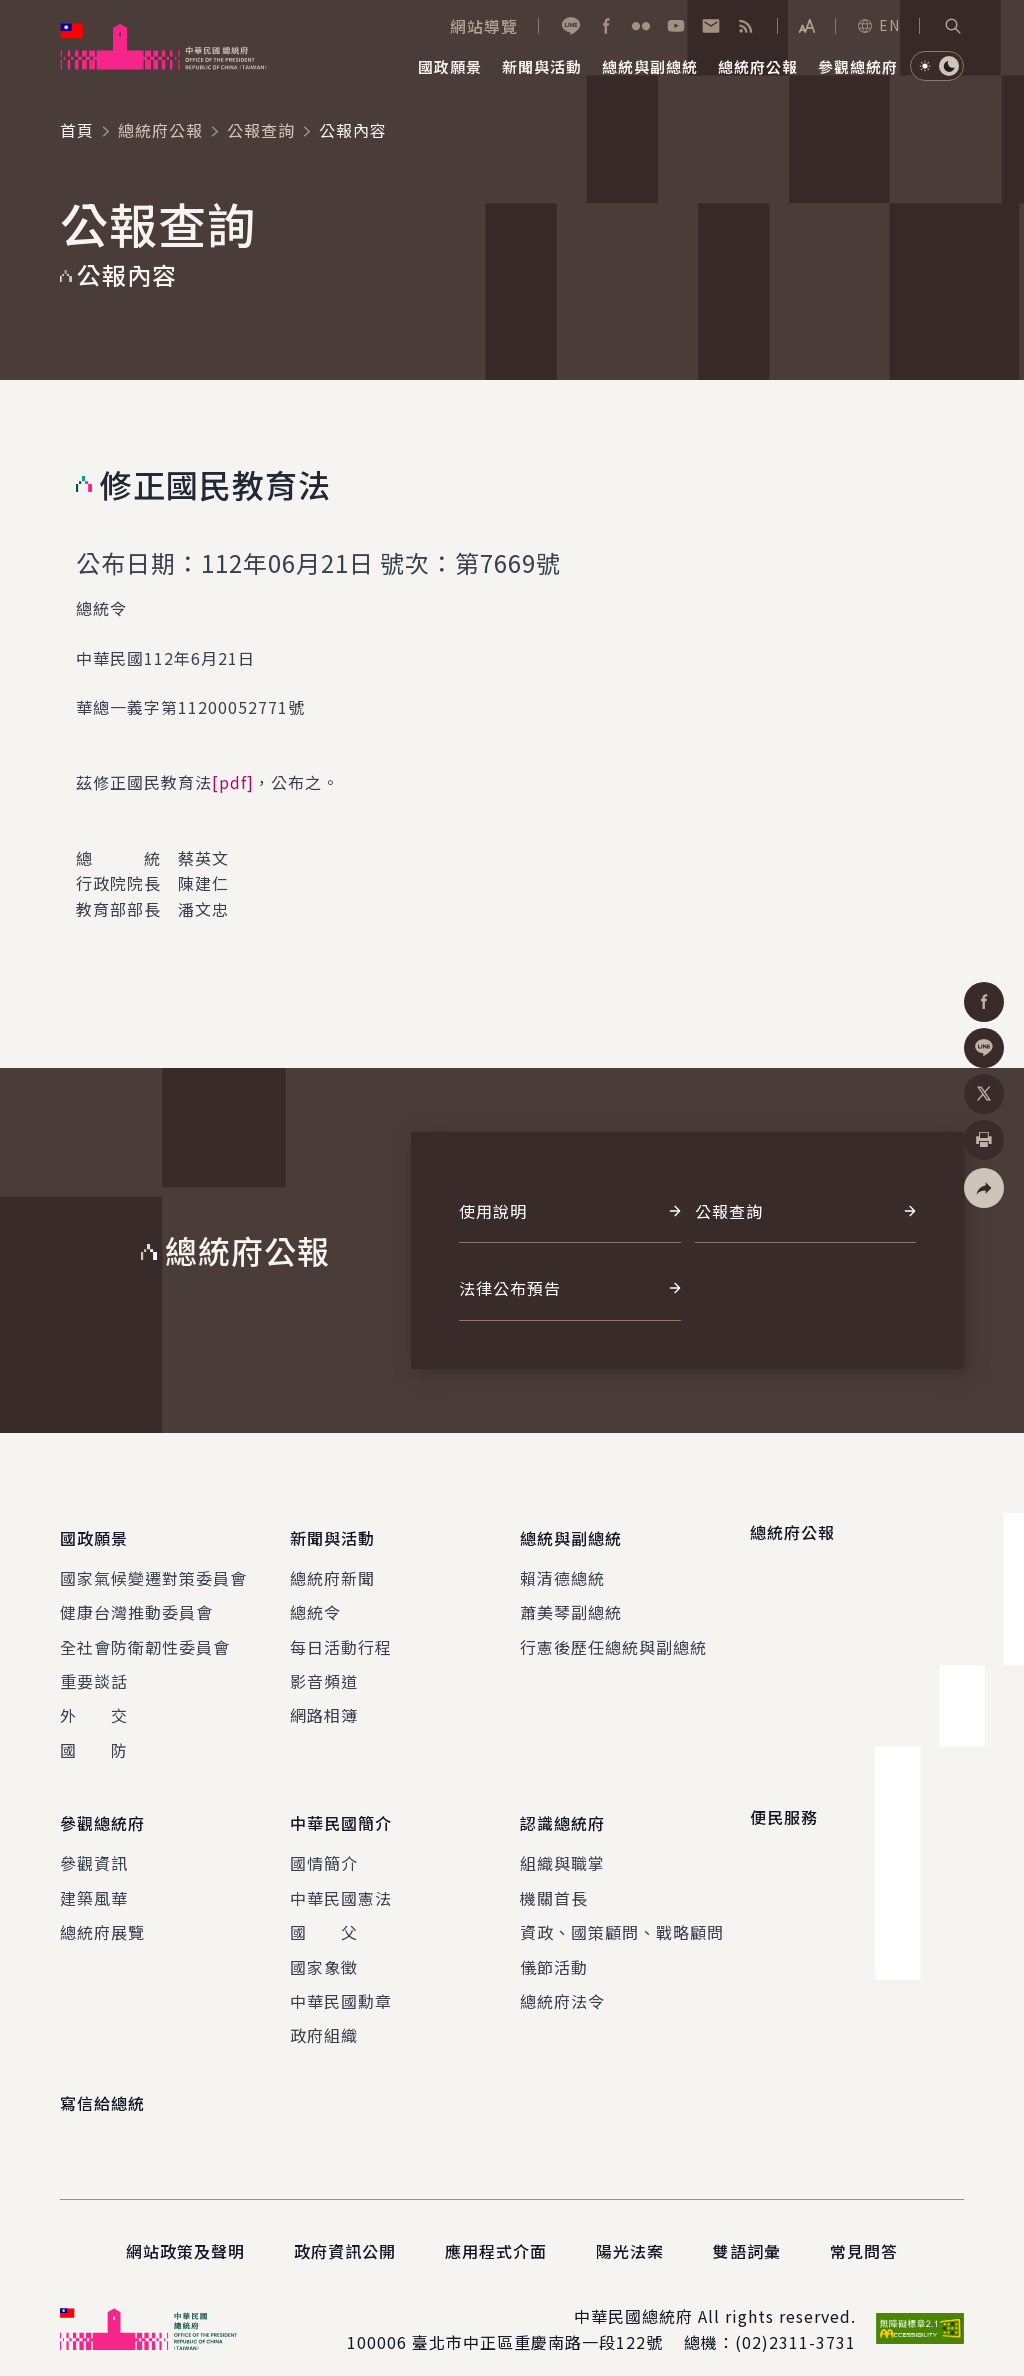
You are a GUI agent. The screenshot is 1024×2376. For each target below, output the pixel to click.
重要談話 (94, 1672)
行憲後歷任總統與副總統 (613, 1637)
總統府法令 (562, 1982)
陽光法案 (630, 2232)
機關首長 (554, 1878)
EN (878, 25)
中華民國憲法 (341, 1878)
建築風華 (94, 1878)
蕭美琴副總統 (571, 1603)
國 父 (324, 1913)
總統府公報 (160, 130)
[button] (953, 26)
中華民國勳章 (341, 1982)
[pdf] (233, 782)
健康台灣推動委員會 (136, 1603)
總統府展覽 (102, 1913)
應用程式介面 (496, 2232)
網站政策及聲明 (185, 2232)
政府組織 (324, 2016)
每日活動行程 (341, 1637)
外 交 (94, 1706)
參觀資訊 (94, 1844)
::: (13, 11)
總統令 (315, 1603)
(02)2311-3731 (795, 2323)
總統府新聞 (332, 1568)
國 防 (94, 1740)
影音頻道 (324, 1672)
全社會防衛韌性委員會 (145, 1637)
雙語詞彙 (747, 2232)
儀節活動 (554, 1947)
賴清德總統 (562, 1568)
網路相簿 (324, 1706)
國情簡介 (324, 1844)
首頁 (77, 130)
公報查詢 (261, 130)
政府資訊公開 (345, 2232)
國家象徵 (324, 1947)
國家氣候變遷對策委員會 (153, 1568)
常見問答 (864, 2232)
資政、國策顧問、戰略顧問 (622, 1913)
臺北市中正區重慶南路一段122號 (537, 2323)
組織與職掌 (562, 1844)
